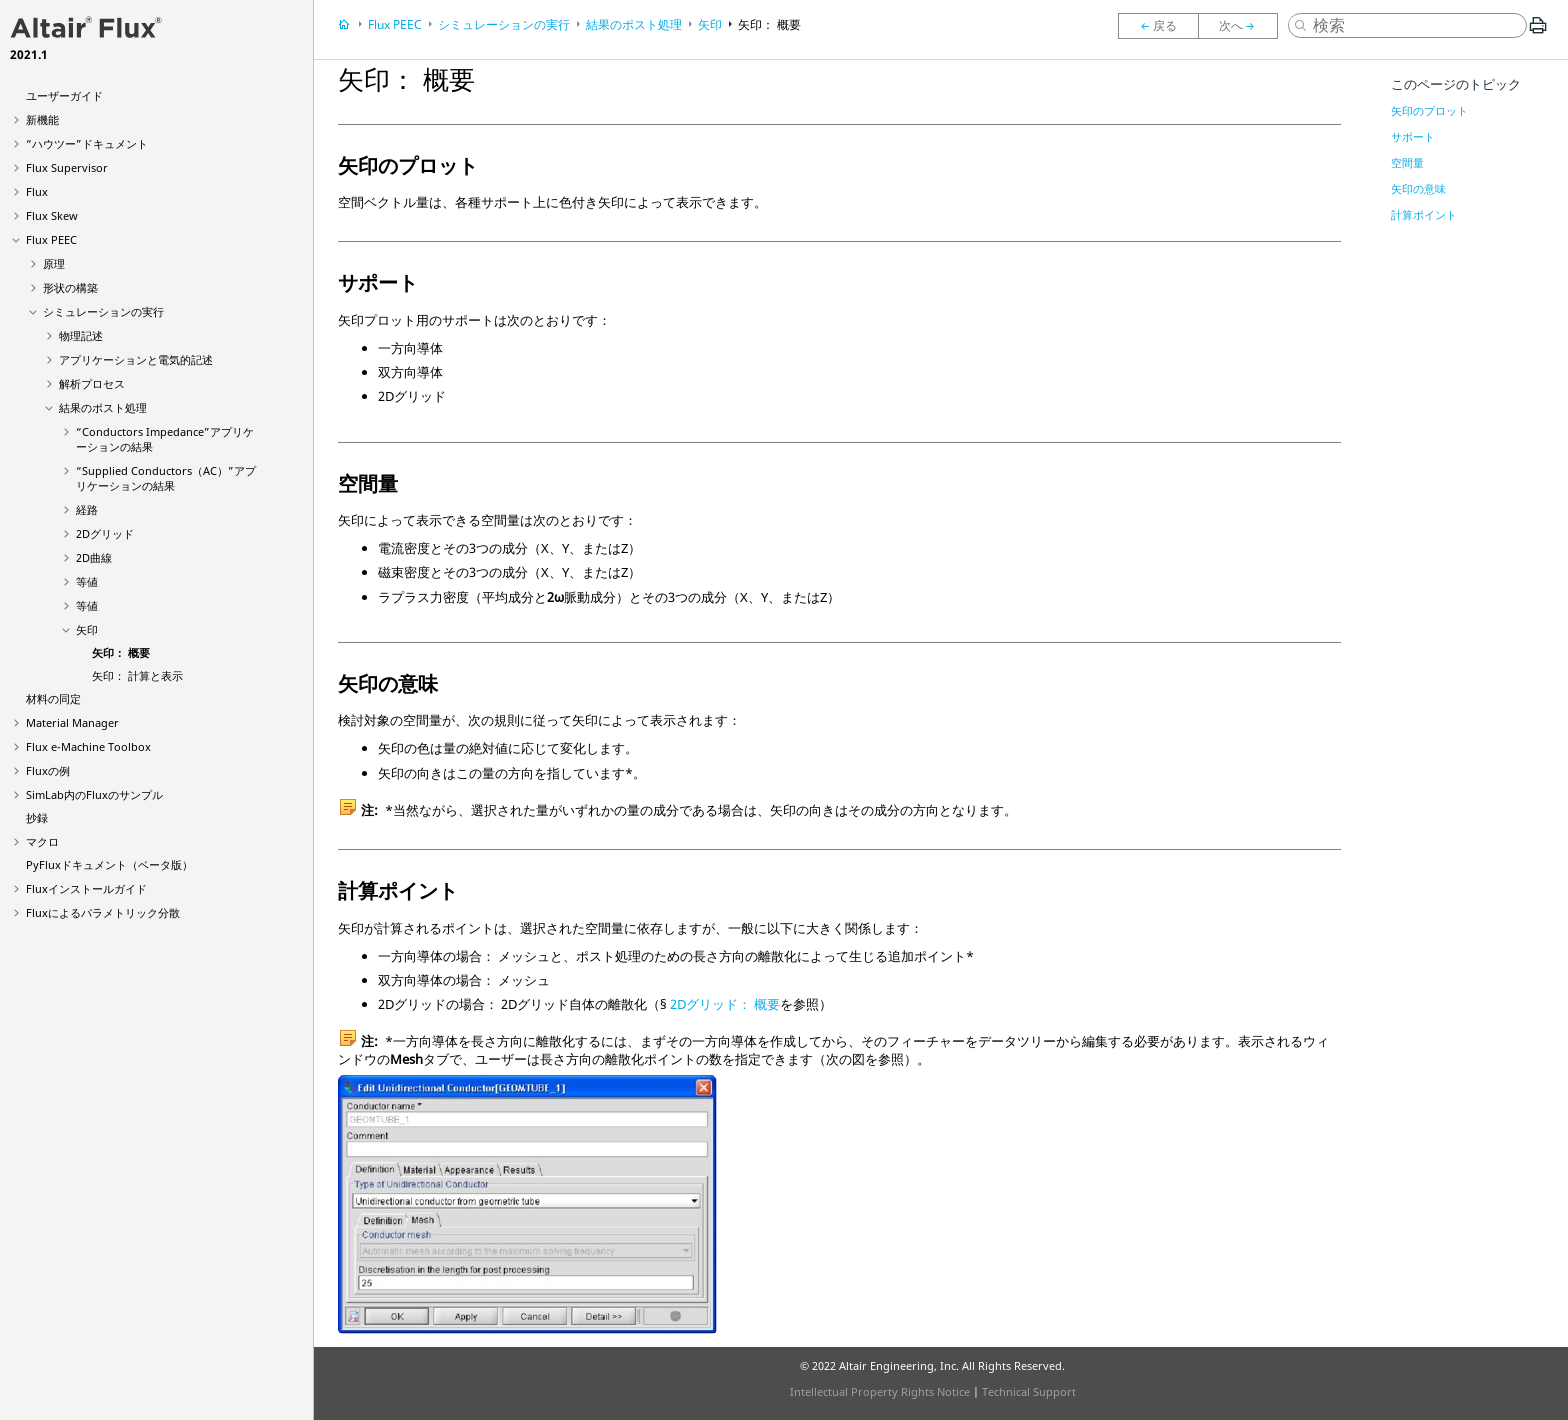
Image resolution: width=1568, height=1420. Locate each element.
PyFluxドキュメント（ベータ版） (109, 864)
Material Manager (72, 722)
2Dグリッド (105, 533)
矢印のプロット (1429, 110)
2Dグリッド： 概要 (725, 1004)
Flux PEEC (51, 239)
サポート (1413, 136)
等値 (87, 581)
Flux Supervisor (67, 167)
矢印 (87, 629)
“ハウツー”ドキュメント (87, 143)
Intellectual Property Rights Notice (880, 1391)
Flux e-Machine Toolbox (88, 746)
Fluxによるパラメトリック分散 (103, 912)
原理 (54, 263)
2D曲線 (94, 557)
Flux (37, 191)
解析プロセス (92, 383)
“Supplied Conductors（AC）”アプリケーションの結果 (166, 478)
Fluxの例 (48, 770)
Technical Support (1029, 1391)
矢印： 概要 (121, 652)
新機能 (42, 119)
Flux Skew (52, 215)
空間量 (1407, 162)
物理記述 (81, 335)
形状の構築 (70, 287)
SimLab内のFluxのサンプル (94, 794)
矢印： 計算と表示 (137, 675)
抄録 (37, 817)
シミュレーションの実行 (103, 311)
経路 (87, 509)
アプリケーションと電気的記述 (136, 359)
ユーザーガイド (64, 95)
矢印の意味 (1418, 188)
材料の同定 (53, 698)
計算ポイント (1424, 214)
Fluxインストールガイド (86, 888)
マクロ (42, 841)
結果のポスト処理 (103, 407)
